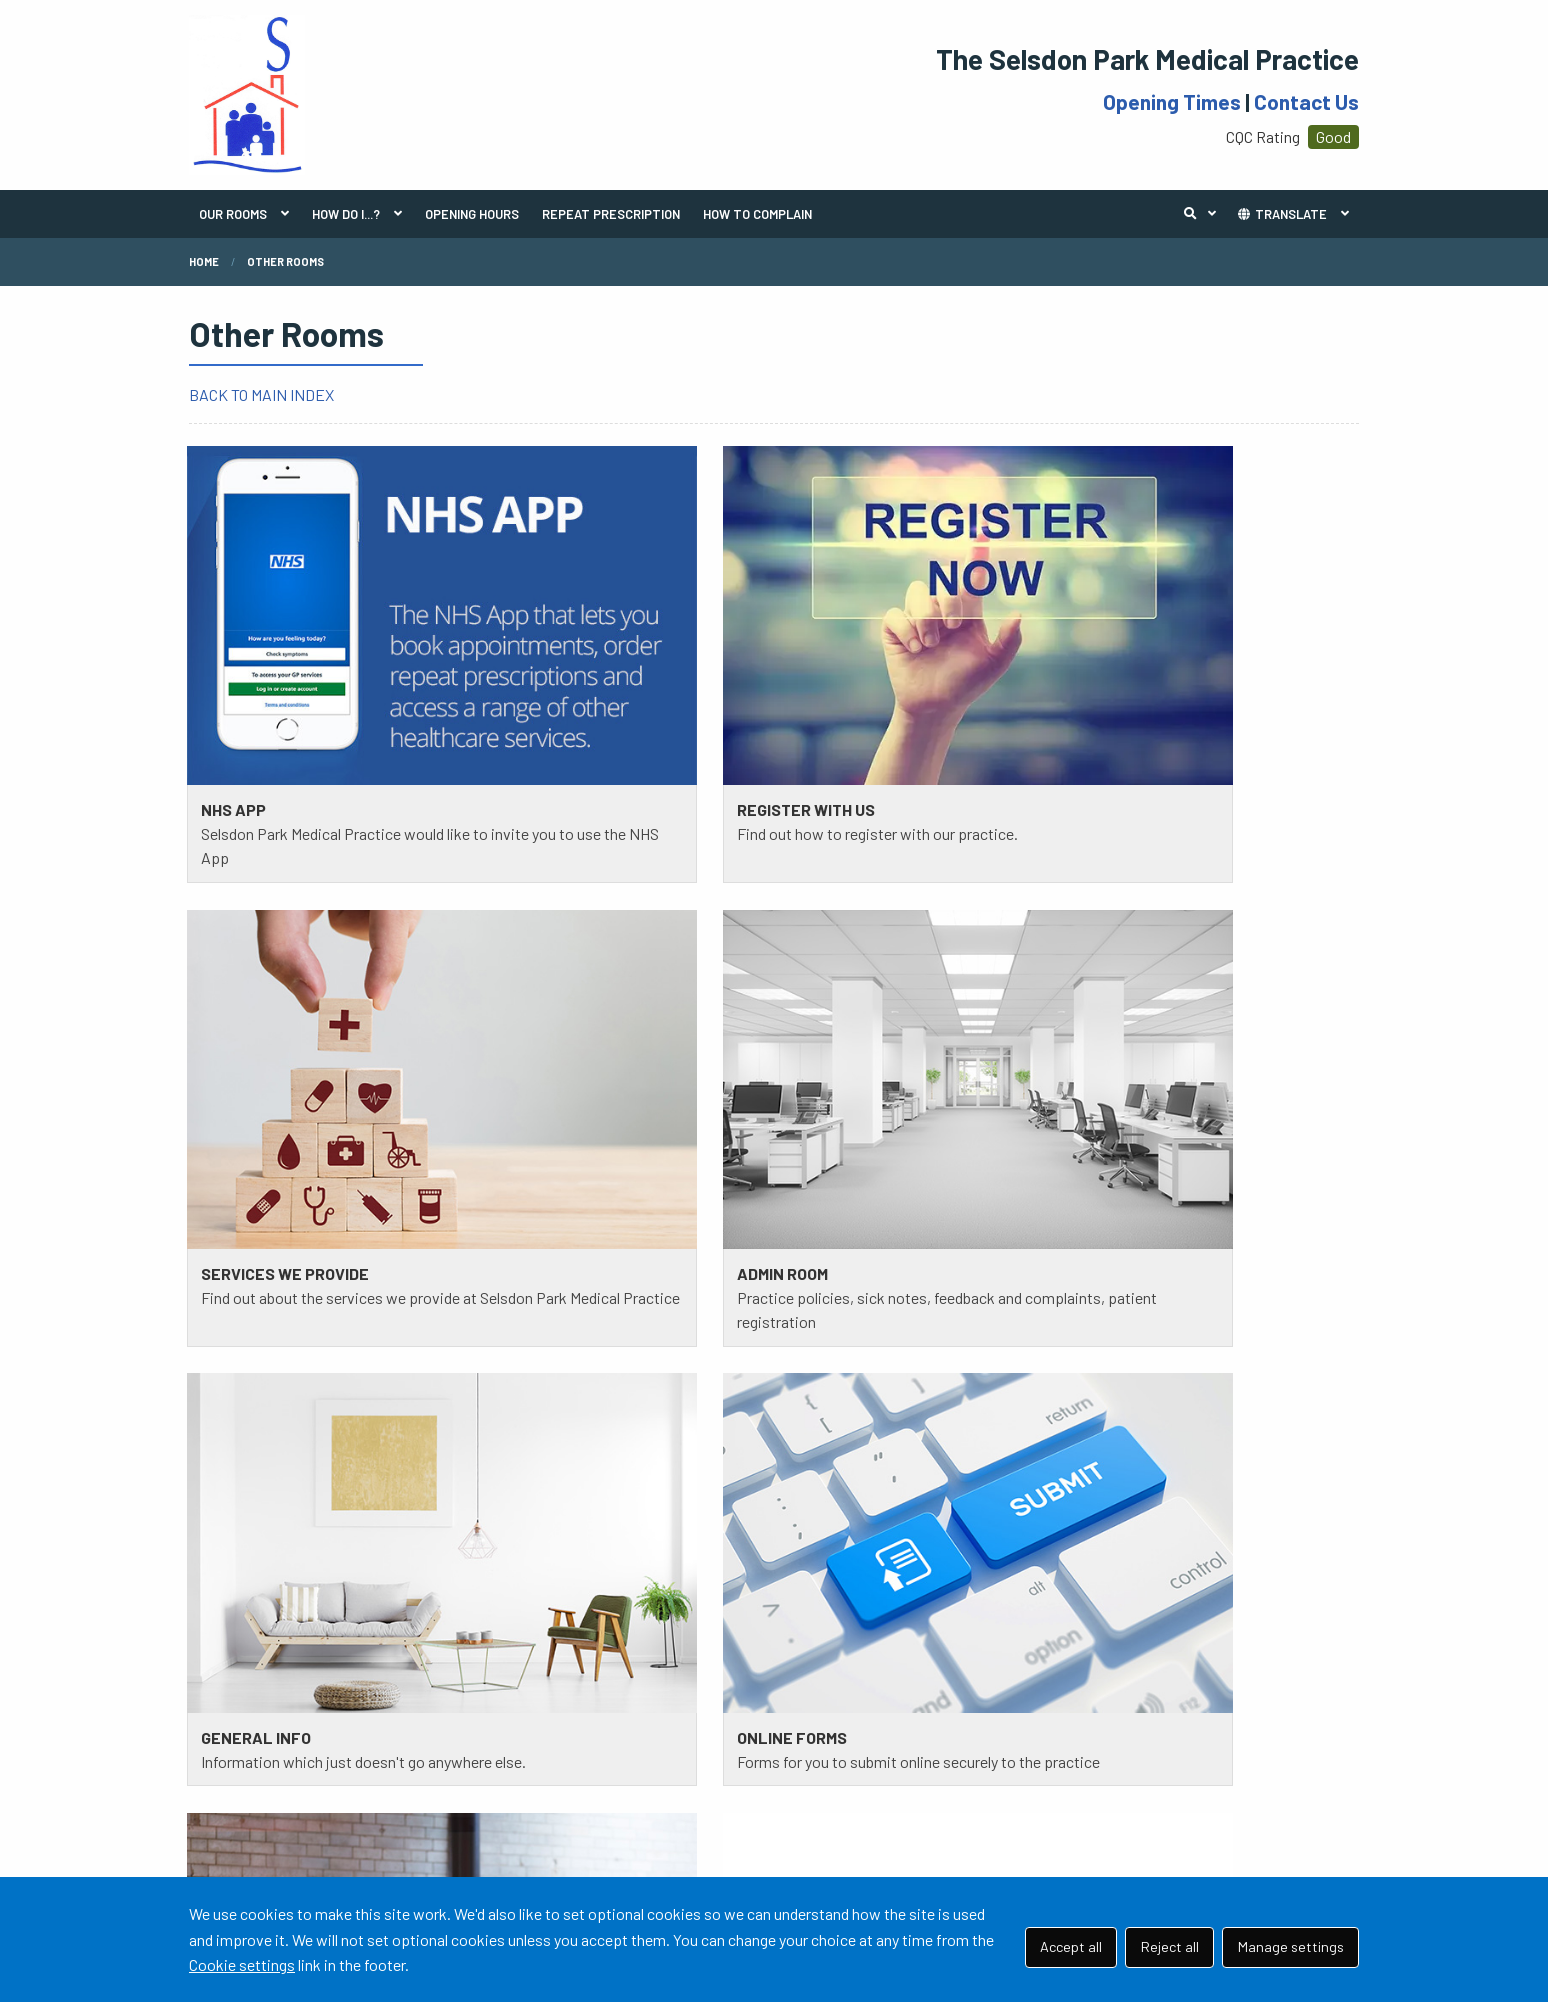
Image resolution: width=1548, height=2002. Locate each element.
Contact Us (1306, 101)
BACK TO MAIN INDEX (261, 394)
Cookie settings (242, 1964)
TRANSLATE (1281, 214)
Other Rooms (285, 261)
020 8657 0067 (321, 1302)
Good (1333, 136)
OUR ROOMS (233, 214)
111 (296, 1327)
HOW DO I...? (346, 214)
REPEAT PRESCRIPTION (611, 214)
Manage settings (1291, 1946)
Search (1205, 214)
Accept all (1071, 1946)
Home (204, 261)
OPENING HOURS (472, 214)
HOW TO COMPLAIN (757, 214)
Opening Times (1172, 101)
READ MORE (241, 1467)
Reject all (1170, 1946)
